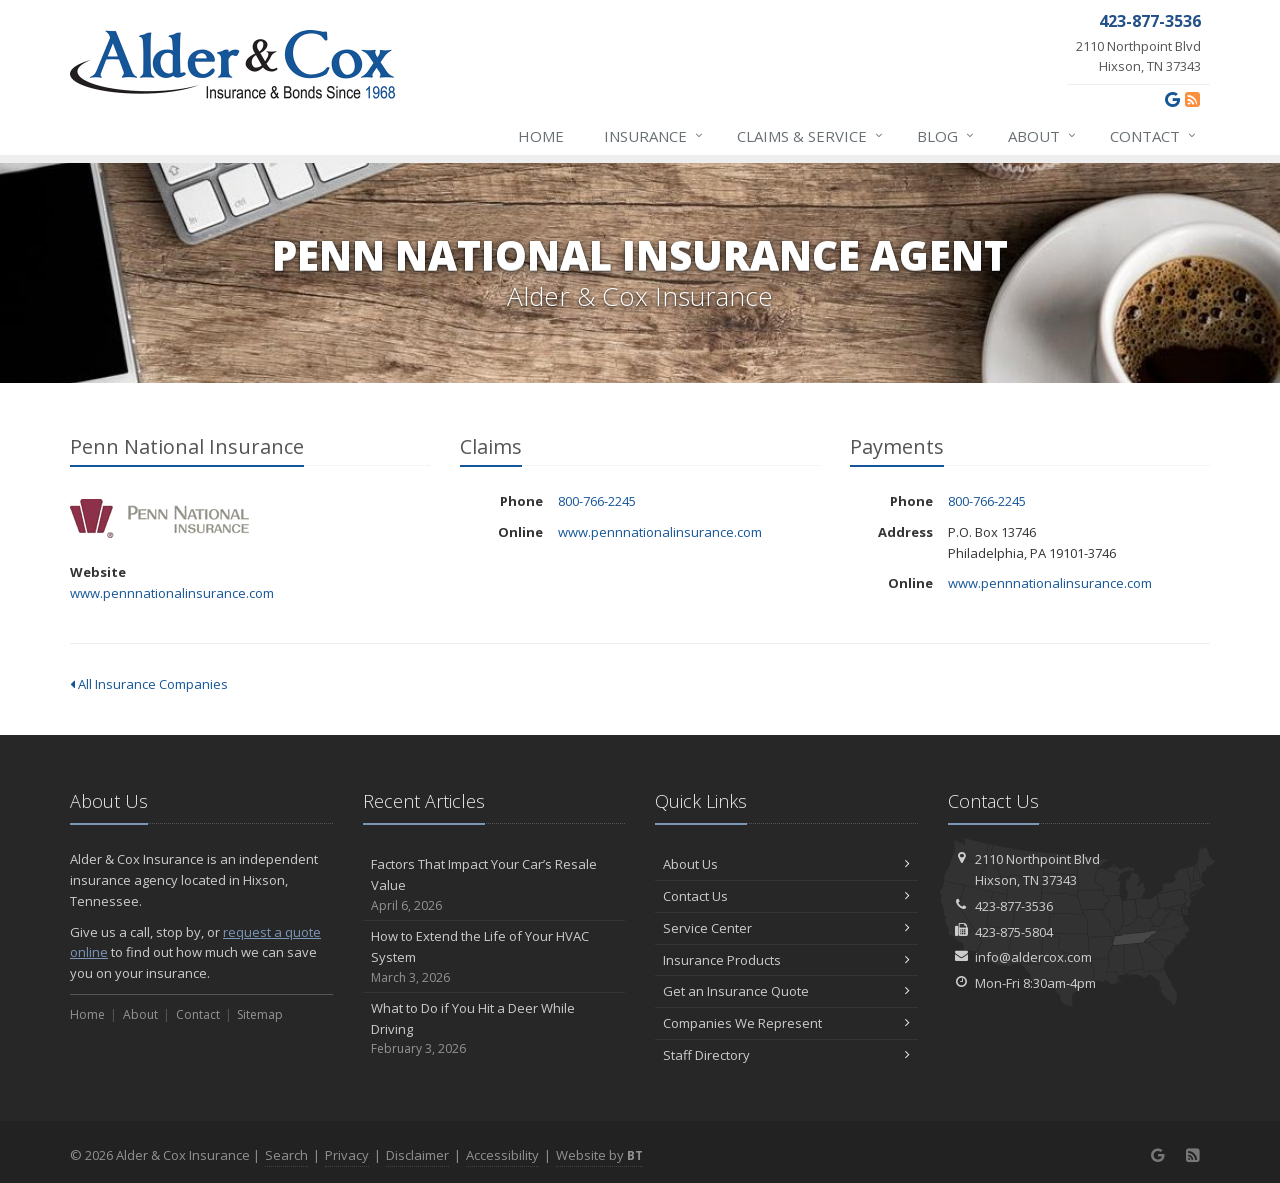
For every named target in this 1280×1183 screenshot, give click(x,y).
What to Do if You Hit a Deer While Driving (494, 1029)
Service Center (786, 928)
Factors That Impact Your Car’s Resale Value (494, 885)
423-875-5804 (1014, 932)
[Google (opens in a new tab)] (1172, 99)
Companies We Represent (786, 1023)
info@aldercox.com (1033, 957)
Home (541, 136)
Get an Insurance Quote (786, 991)
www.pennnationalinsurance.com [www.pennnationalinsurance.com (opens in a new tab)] (172, 593)
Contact (1154, 136)
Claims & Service (811, 136)
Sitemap (260, 1014)
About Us (786, 864)
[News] (1192, 99)
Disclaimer (417, 1155)
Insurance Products (786, 960)
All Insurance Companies (149, 684)
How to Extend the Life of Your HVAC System (494, 957)
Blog (946, 136)
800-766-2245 (597, 501)
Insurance (654, 136)
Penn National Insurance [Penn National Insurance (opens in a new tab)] (159, 518)
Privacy (347, 1155)
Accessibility (502, 1155)
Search (286, 1155)
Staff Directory (786, 1055)
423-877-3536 (1014, 906)
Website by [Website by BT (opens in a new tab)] (599, 1155)
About (1043, 136)
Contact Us (786, 896)
